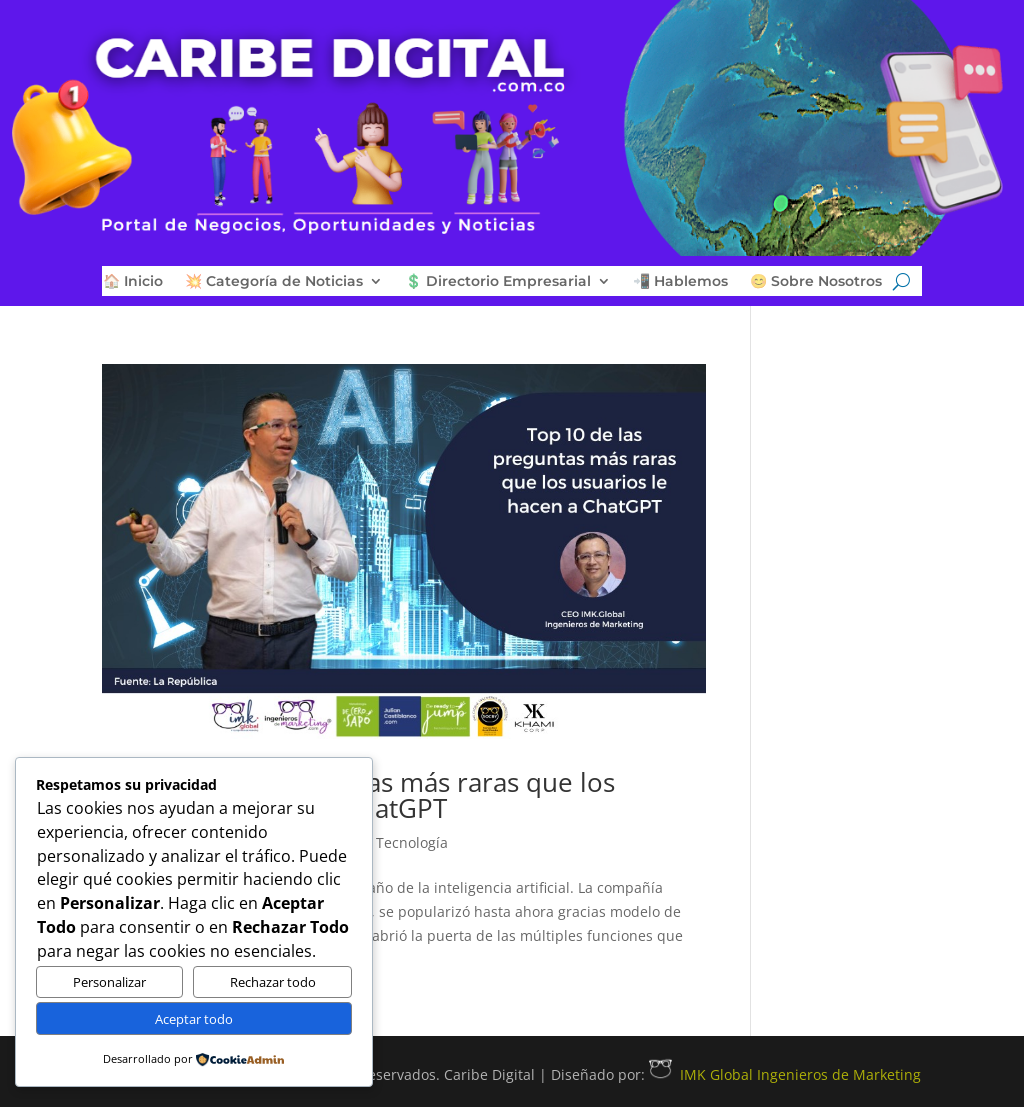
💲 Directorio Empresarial (498, 282)
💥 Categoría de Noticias (274, 282)
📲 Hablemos (680, 282)
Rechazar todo (273, 982)
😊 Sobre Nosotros (816, 282)
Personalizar (109, 982)
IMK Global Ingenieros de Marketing (785, 1074)
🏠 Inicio (133, 282)
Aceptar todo (194, 1019)
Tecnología (412, 842)
